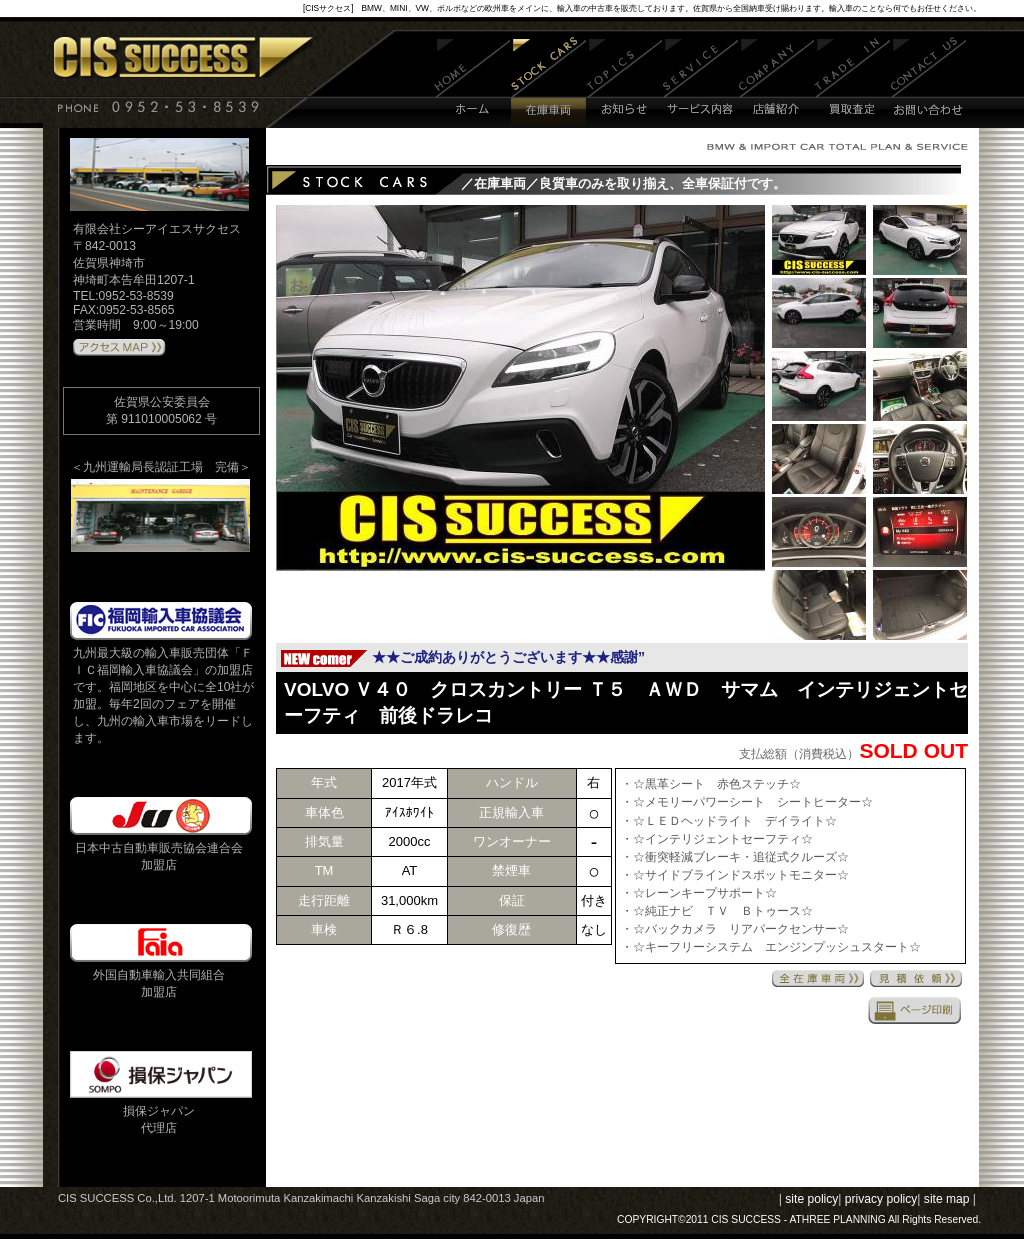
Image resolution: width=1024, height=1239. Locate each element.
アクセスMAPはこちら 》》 (119, 348)
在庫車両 (548, 82)
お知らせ (624, 82)
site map (947, 1199)
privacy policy (881, 1199)
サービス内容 (701, 82)
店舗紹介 (776, 82)
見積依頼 (916, 978)
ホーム (472, 82)
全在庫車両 (818, 978)
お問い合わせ (928, 82)
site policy (811, 1199)
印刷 (915, 1010)
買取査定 (852, 82)
